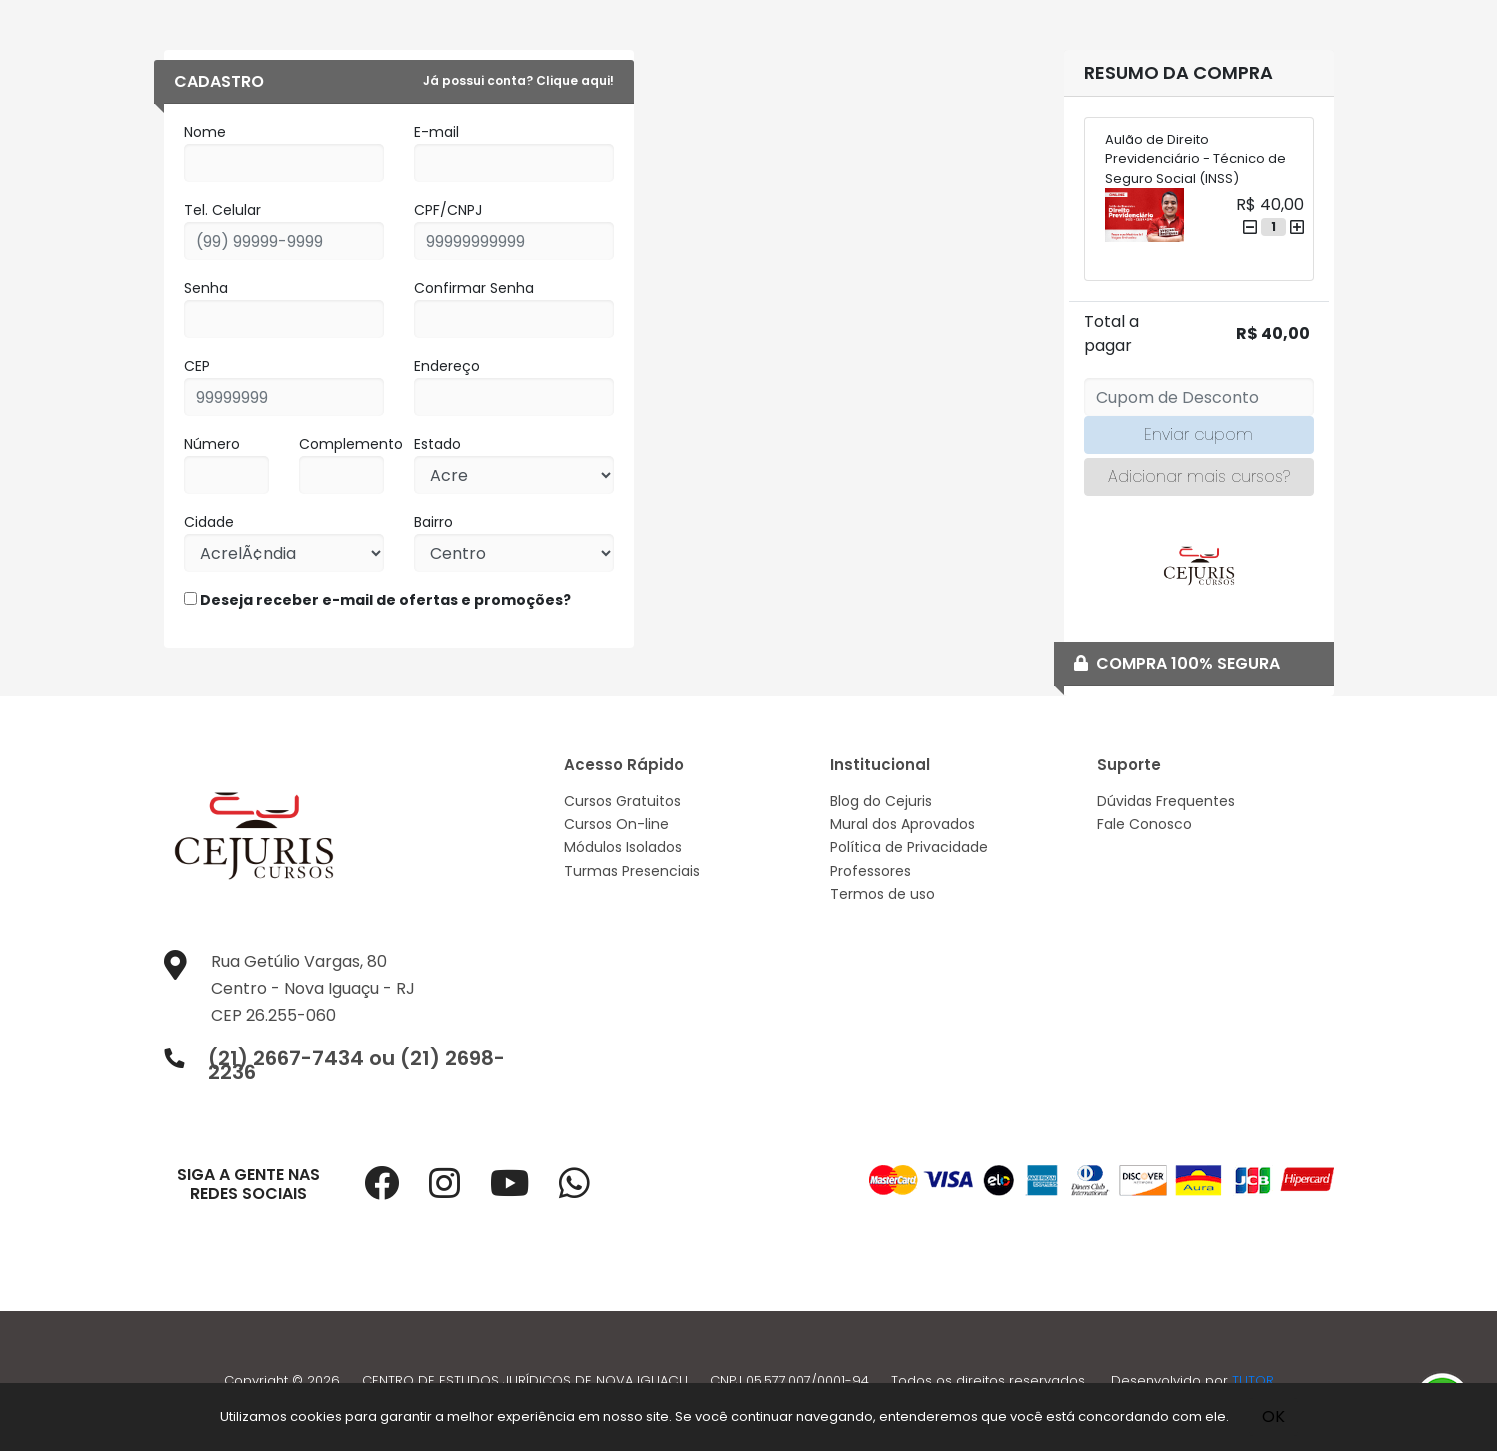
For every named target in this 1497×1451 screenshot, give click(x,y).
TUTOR (1253, 1380)
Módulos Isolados (623, 847)
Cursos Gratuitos (622, 801)
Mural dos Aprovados (902, 824)
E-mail (436, 132)
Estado (437, 444)
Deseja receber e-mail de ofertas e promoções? (377, 600)
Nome (205, 132)
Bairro (433, 522)
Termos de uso (882, 894)
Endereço (447, 366)
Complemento (351, 444)
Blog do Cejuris (881, 801)
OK (1273, 1416)
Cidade (209, 522)
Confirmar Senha (474, 288)
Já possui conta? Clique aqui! (518, 80)
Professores (870, 871)
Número (212, 444)
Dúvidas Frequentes (1166, 801)
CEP (197, 366)
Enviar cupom (1198, 434)
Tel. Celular (222, 210)
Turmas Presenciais (632, 871)
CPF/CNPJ (448, 210)
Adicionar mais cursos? (1199, 476)
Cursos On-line (616, 824)
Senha (206, 288)
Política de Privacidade (909, 847)
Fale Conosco (1144, 824)
